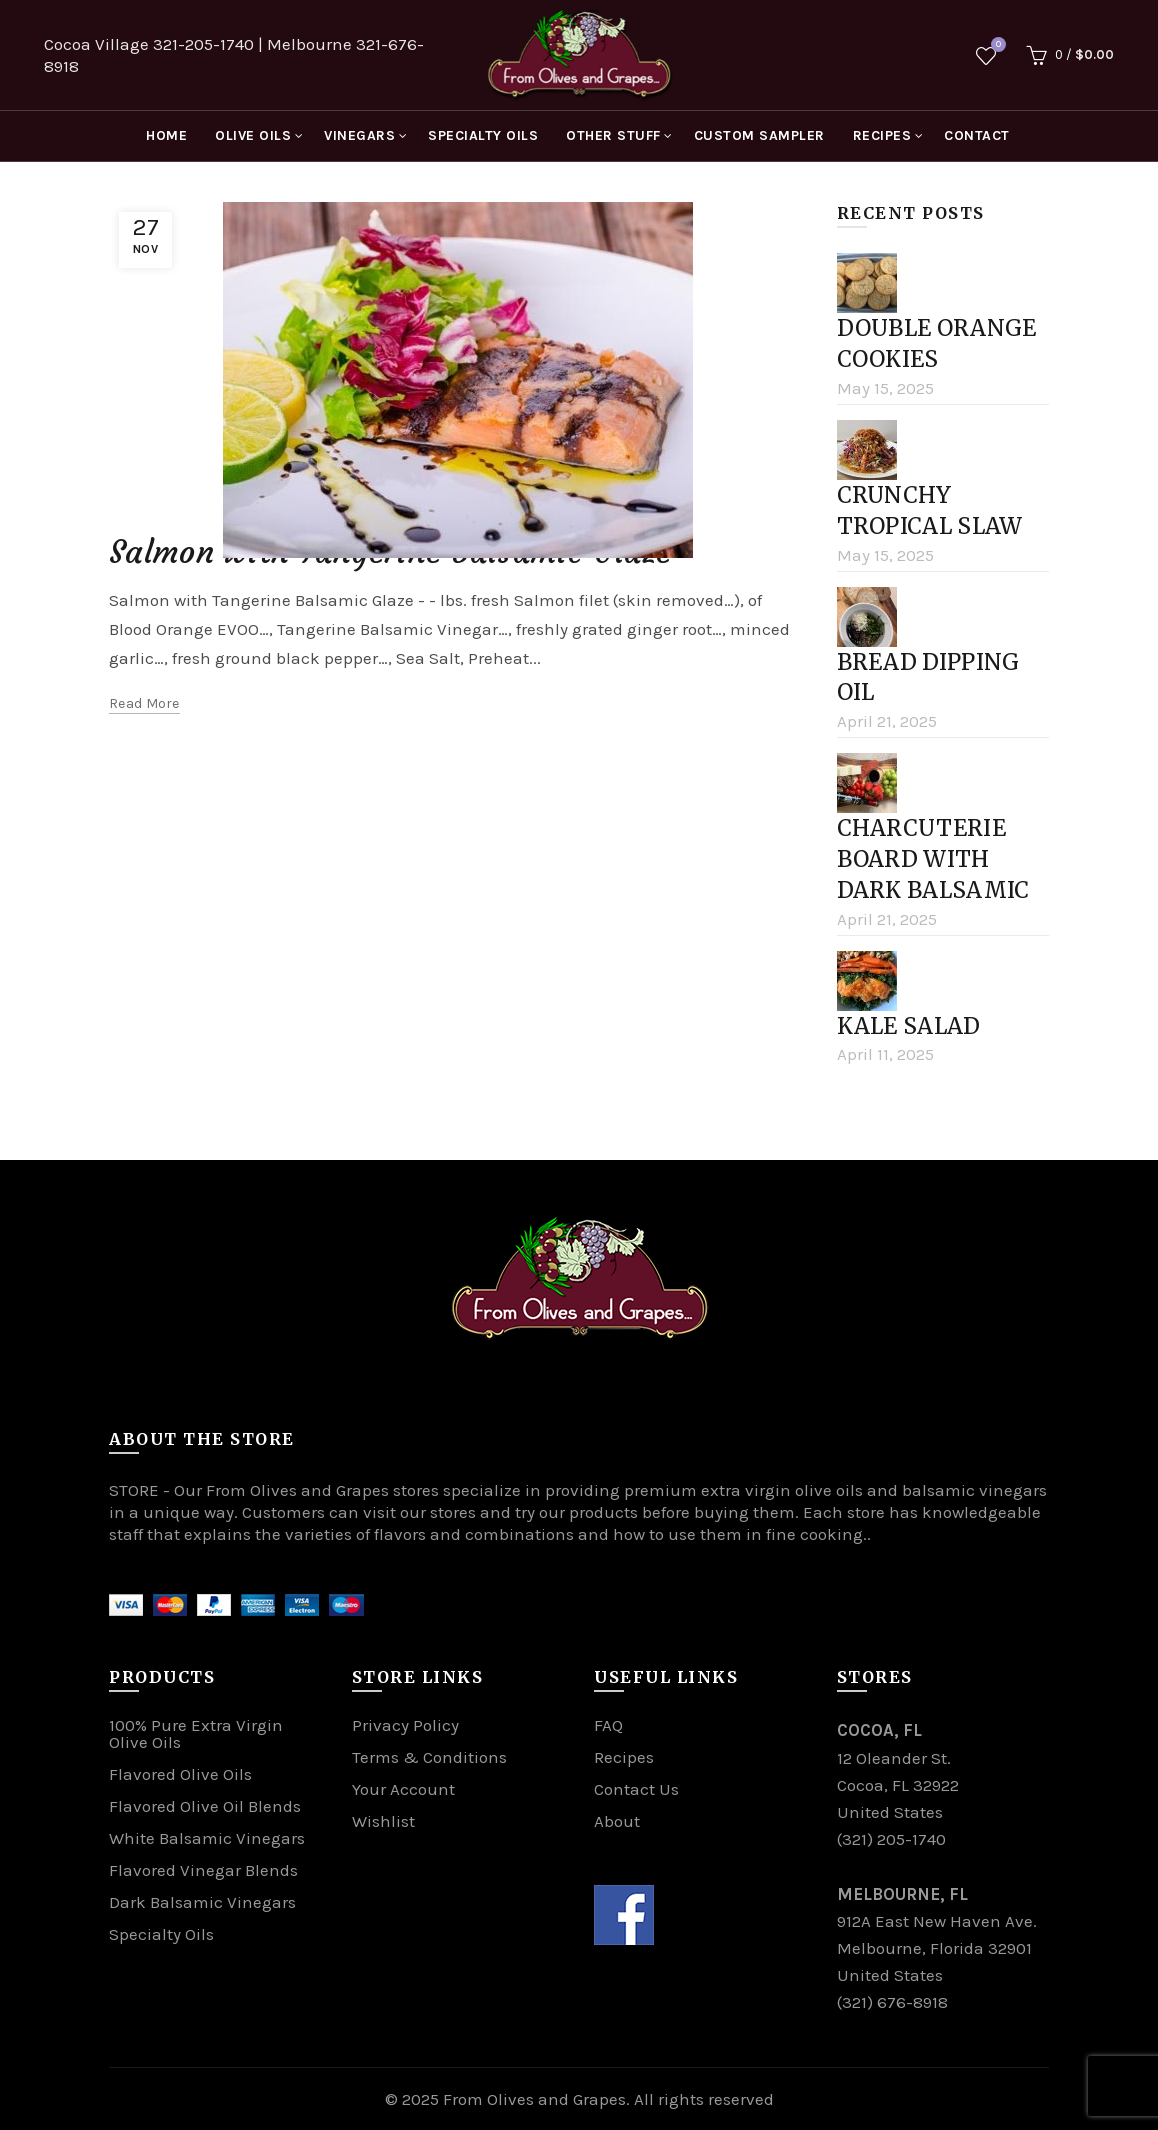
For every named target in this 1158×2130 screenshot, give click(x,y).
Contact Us (636, 1789)
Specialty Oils (161, 1934)
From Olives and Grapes (534, 2099)
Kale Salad (909, 1026)
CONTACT (977, 135)
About (617, 1821)
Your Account (403, 1789)
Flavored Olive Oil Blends (205, 1806)
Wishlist (996, 46)
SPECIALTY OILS (483, 135)
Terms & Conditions (429, 1757)
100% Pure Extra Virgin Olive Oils (196, 1733)
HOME (166, 135)
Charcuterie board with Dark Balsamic (933, 859)
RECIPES (882, 135)
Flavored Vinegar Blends (203, 1870)
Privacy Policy (405, 1725)
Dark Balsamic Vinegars (202, 1902)
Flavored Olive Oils (180, 1774)
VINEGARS (359, 135)
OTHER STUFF (613, 135)
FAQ (608, 1725)
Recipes (624, 1757)
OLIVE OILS (253, 135)
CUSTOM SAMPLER (759, 135)
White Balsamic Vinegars (207, 1838)
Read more (144, 703)
